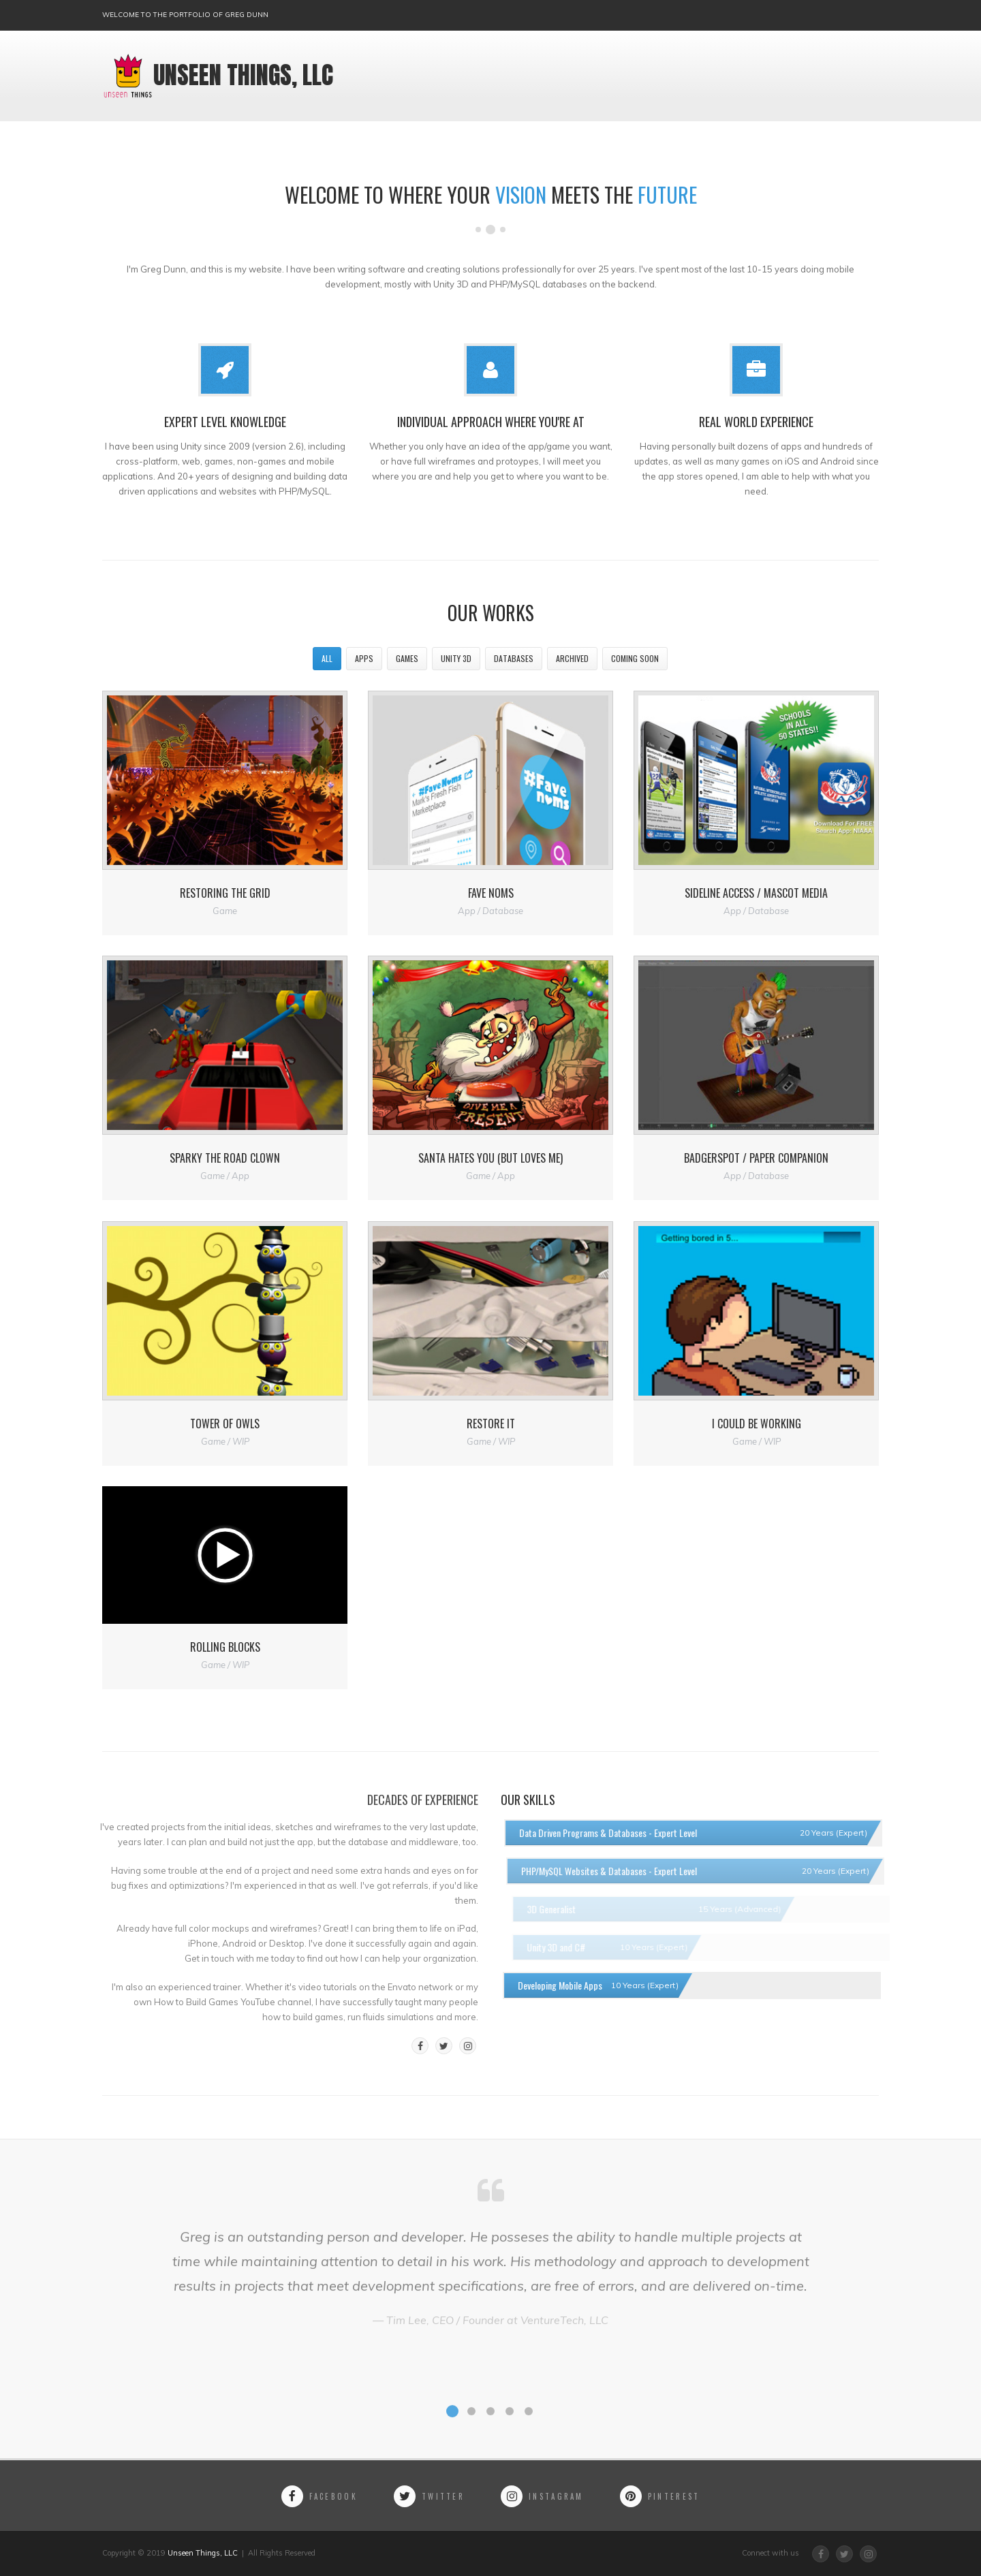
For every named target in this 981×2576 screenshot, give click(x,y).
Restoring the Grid (225, 893)
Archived (572, 658)
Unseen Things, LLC (217, 75)
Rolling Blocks (225, 1647)
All (327, 658)
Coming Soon (635, 658)
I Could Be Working (756, 1423)
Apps (364, 658)
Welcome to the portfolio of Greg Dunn (185, 14)
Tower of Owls (225, 1423)
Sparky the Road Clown (225, 1158)
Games (407, 658)
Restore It (491, 1423)
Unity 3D (456, 658)
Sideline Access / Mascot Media (756, 893)
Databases (513, 658)
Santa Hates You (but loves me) (490, 1158)
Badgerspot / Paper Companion (756, 1158)
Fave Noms (491, 893)
